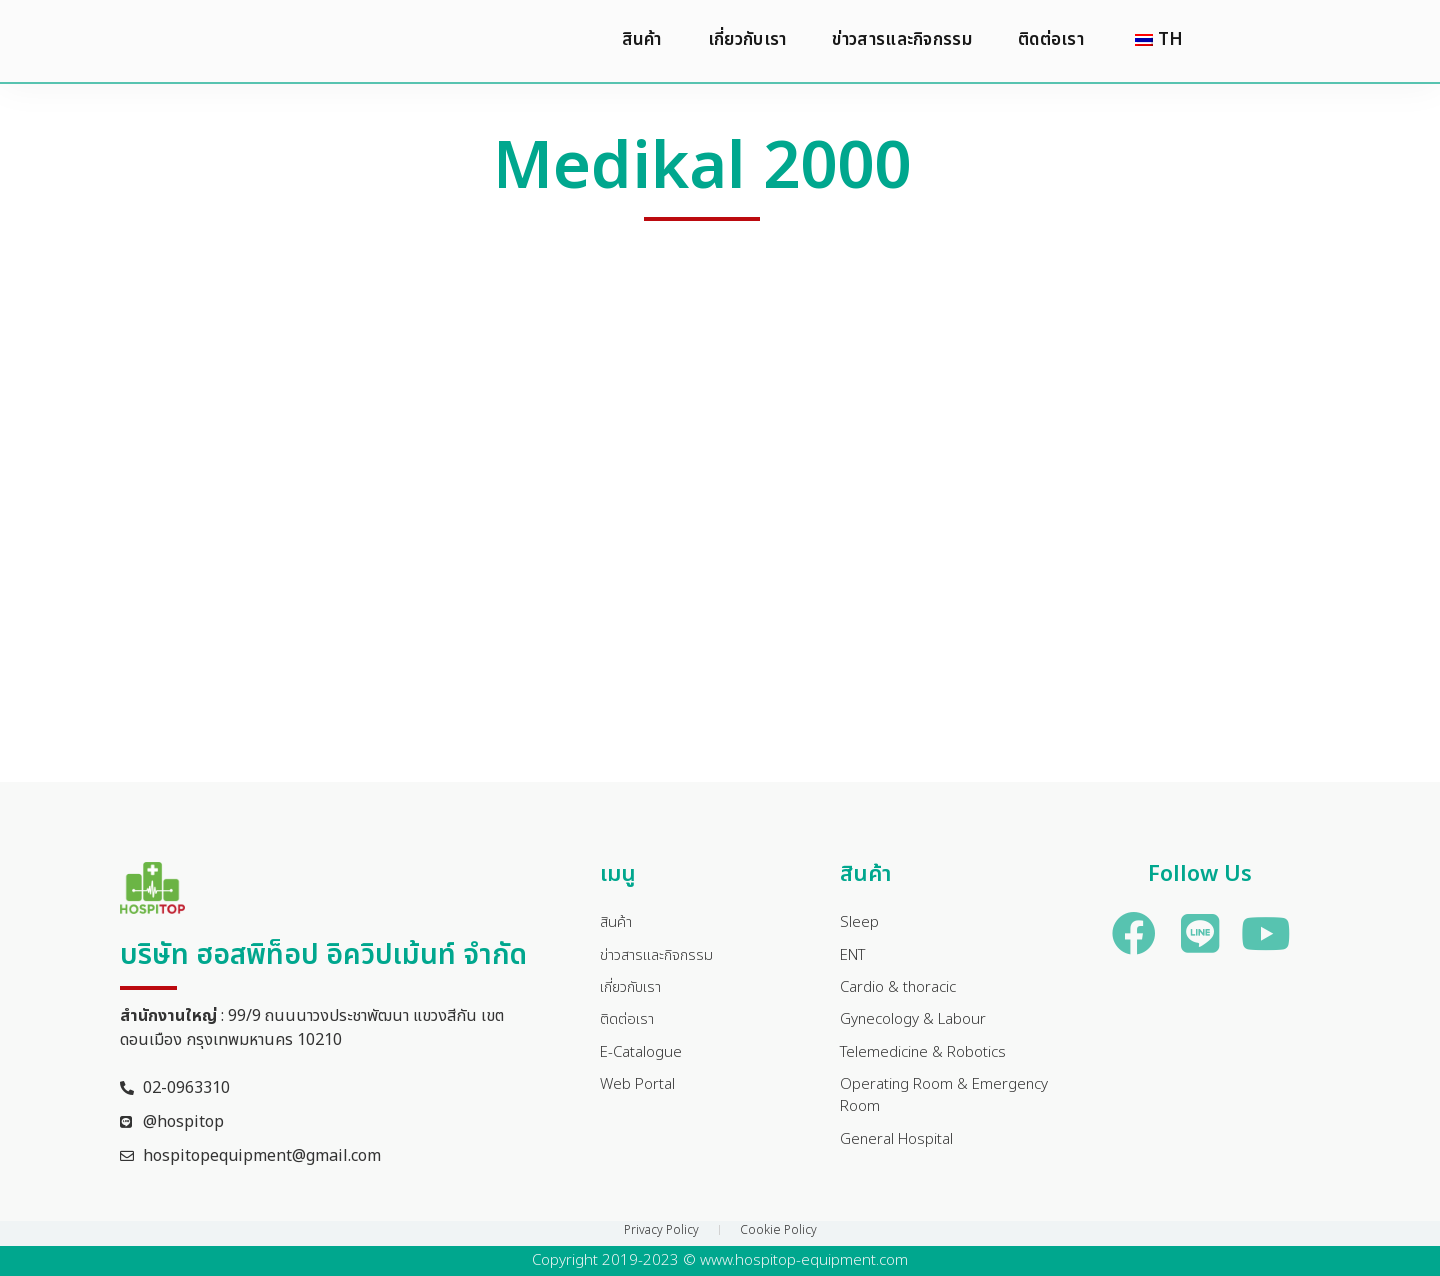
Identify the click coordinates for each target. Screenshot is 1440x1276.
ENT (855, 958)
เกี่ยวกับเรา (747, 41)
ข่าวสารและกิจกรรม (902, 41)
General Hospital (899, 1152)
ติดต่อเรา (1051, 41)
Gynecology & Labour (918, 1026)
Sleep (859, 924)
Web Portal (639, 1094)
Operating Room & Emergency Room (949, 1106)
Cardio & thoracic (902, 992)
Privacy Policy (661, 1230)
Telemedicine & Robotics (927, 1060)
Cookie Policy (778, 1230)
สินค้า (642, 41)
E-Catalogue (643, 1060)
